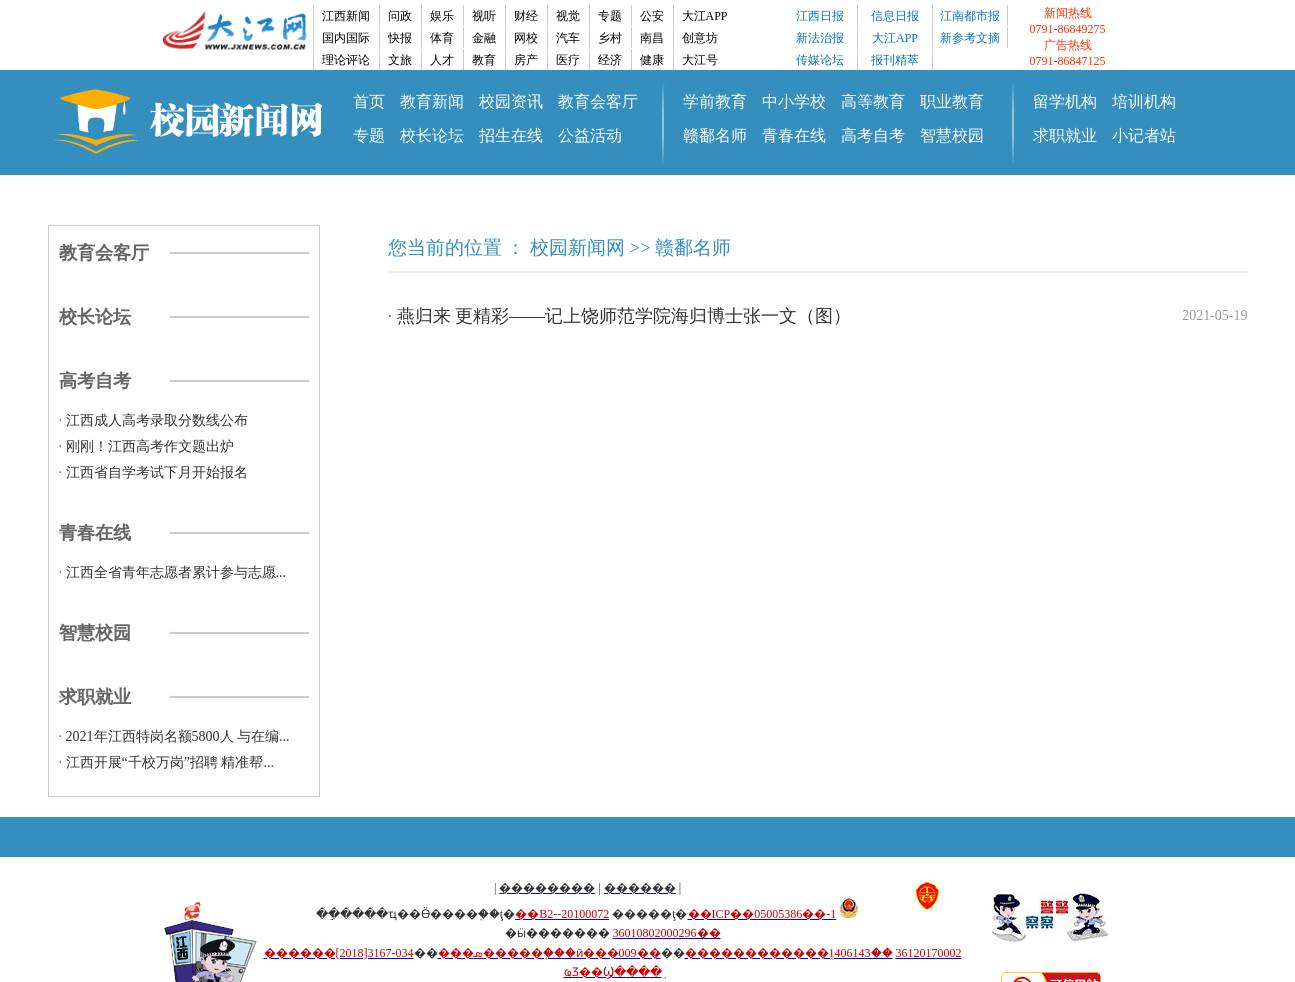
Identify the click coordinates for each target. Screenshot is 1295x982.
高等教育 (873, 101)
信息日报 (895, 16)
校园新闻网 (577, 247)
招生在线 (511, 135)
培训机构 (1144, 101)
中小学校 (794, 101)
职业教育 (952, 101)
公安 (652, 16)
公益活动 (590, 135)
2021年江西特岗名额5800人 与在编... (178, 736)
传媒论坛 (820, 60)
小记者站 (1144, 135)
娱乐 (442, 16)
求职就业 (1065, 135)
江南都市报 (970, 16)
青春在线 (794, 135)
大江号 (700, 60)
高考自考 (873, 135)
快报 (400, 38)
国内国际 (346, 38)
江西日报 (820, 16)
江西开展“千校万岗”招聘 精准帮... (170, 762)
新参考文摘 (970, 38)
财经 (526, 16)
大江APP (705, 16)
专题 (610, 16)
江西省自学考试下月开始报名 (157, 472)
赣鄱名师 (715, 135)
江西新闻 (346, 16)
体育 (442, 38)
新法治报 (820, 38)
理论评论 (346, 60)
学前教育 (715, 101)
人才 (442, 60)
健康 (652, 60)
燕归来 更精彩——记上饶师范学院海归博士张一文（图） (624, 316)
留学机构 (1065, 101)
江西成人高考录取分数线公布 (157, 420)
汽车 (568, 38)
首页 (369, 101)
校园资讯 (511, 101)
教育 (484, 60)
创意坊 (700, 38)
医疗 (568, 60)
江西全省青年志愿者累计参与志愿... (176, 572)
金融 (484, 38)
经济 (610, 60)
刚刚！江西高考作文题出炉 (150, 446)
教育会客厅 (598, 101)
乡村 (610, 38)
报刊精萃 (895, 60)
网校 (526, 38)
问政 (400, 16)
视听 (484, 16)
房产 (526, 60)
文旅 (400, 60)
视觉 (568, 16)
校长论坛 (432, 135)
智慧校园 (952, 135)
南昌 (652, 38)
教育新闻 (432, 101)
